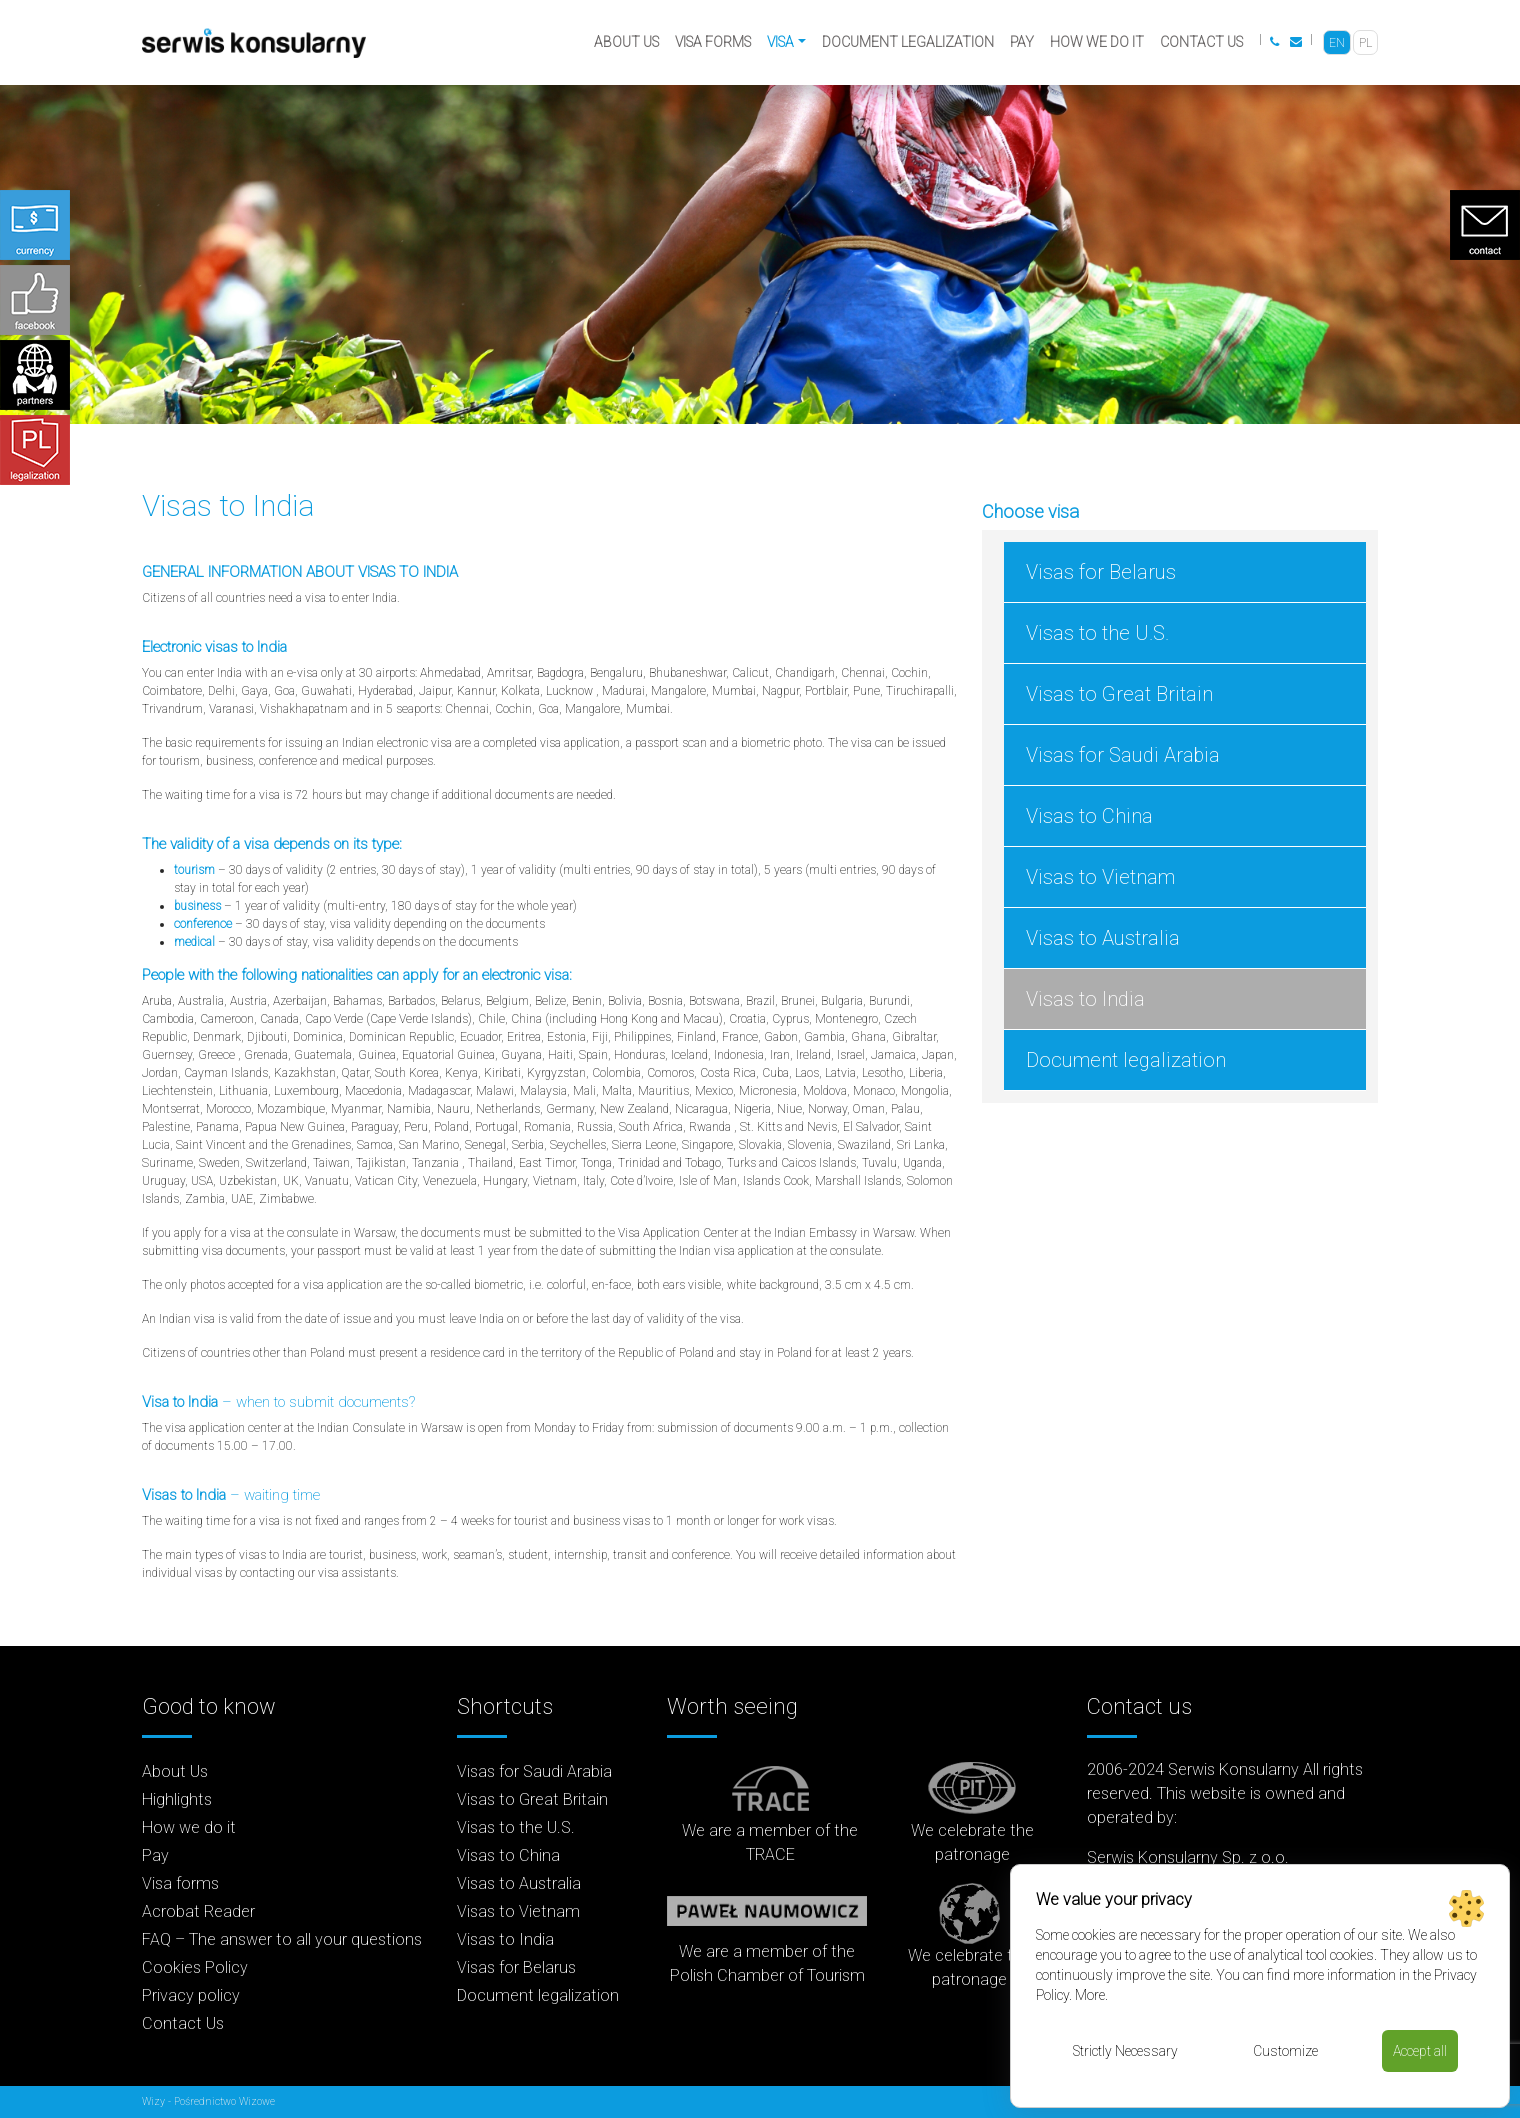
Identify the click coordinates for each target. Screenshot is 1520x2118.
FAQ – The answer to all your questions (282, 1939)
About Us (626, 42)
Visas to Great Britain (1119, 694)
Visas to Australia (1103, 938)
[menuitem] (1337, 42)
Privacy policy (191, 1995)
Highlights (177, 1799)
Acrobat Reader (198, 1911)
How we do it (1097, 42)
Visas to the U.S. (1097, 633)
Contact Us (1201, 42)
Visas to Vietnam (1100, 877)
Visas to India (1085, 999)
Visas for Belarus (1101, 572)
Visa (780, 42)
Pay (1022, 42)
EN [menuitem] (1337, 43)
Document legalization (908, 42)
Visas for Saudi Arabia (1123, 755)
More (1090, 1995)
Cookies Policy (195, 1967)
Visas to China (1089, 816)
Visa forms (713, 42)
